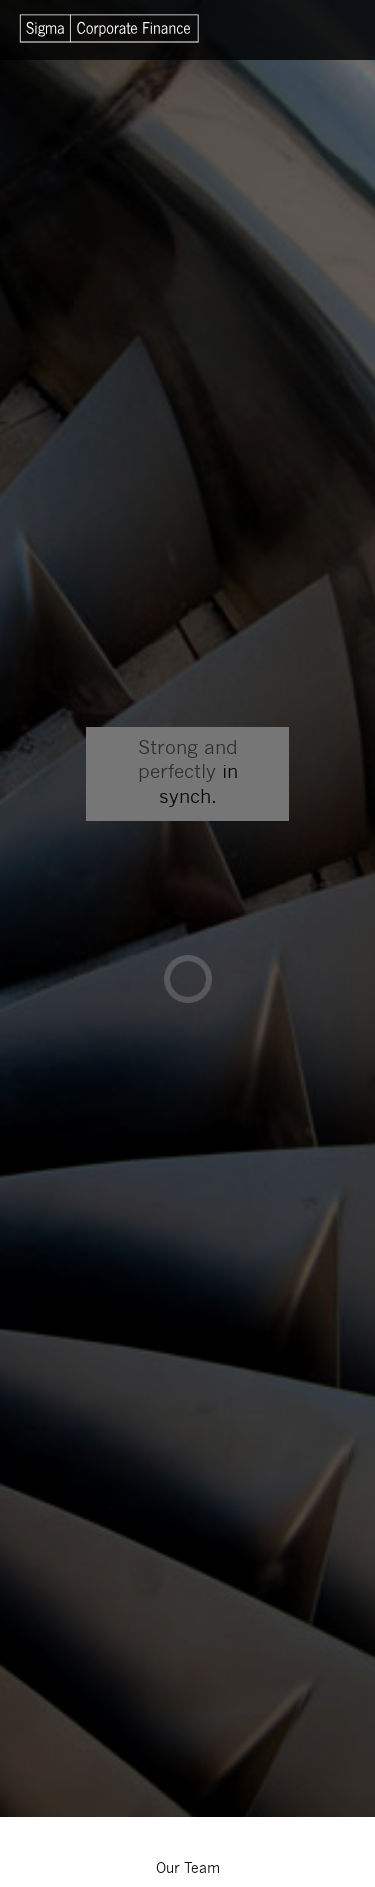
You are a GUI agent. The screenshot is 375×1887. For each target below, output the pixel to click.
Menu (325, 30)
